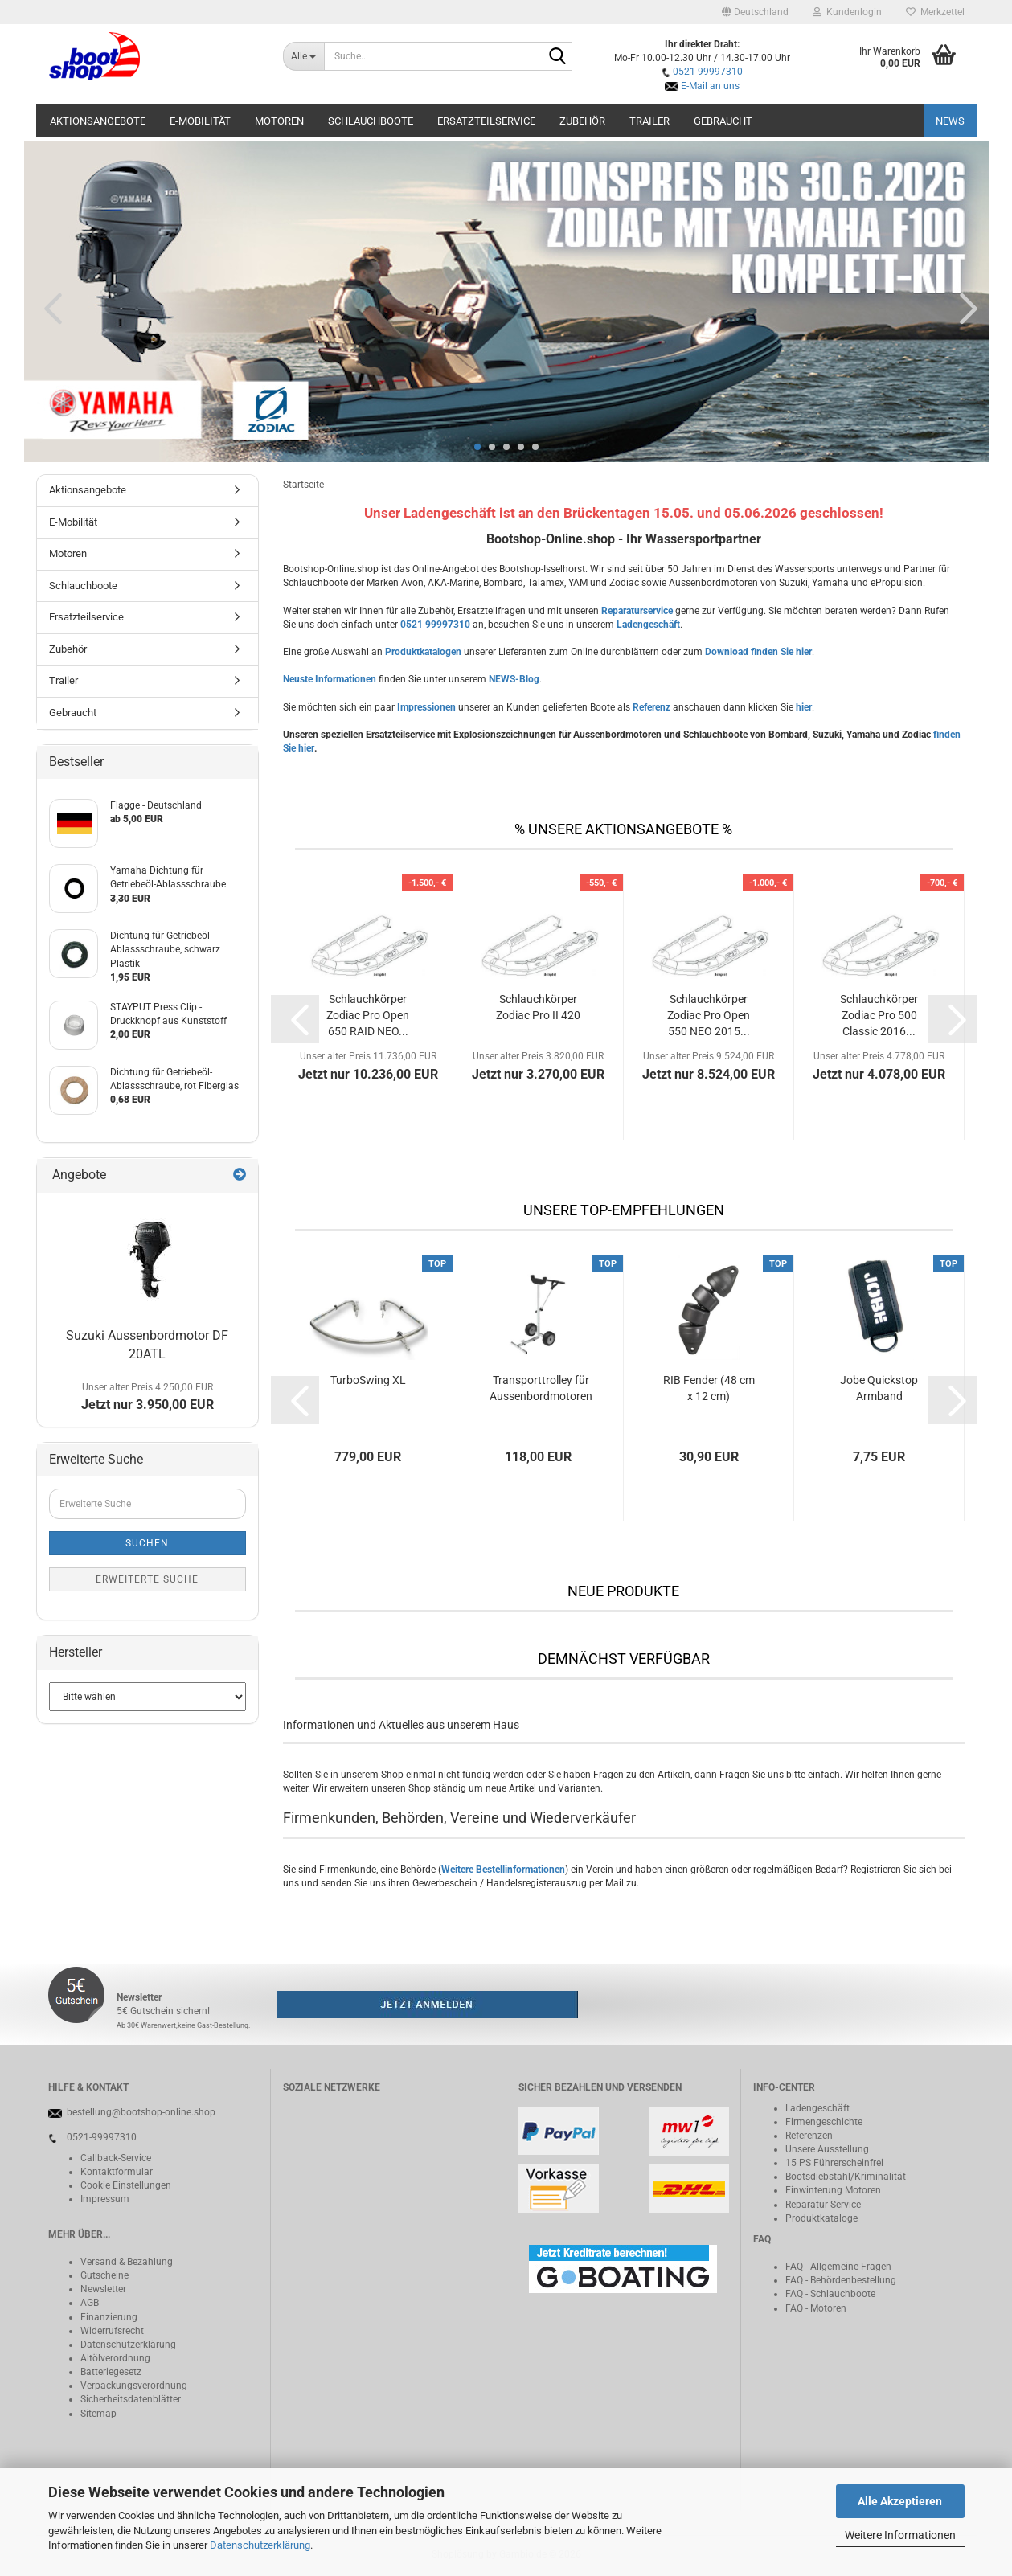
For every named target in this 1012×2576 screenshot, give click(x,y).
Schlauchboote (370, 121)
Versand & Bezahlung (126, 2261)
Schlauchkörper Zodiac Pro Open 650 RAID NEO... (367, 1015)
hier (804, 707)
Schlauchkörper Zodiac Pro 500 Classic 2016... (879, 1015)
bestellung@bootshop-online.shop (141, 2112)
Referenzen (809, 2135)
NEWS (950, 121)
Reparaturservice (637, 610)
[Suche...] (303, 56)
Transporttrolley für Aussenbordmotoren (541, 1388)
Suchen (147, 1543)
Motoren (279, 121)
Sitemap (98, 2413)
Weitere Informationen (900, 2535)
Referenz (651, 707)
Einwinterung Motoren (833, 2190)
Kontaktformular (116, 2171)
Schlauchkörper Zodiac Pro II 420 (538, 1007)
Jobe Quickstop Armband (879, 1388)
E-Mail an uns (710, 86)
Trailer (649, 121)
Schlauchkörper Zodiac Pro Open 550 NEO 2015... (708, 1015)
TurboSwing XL (368, 1380)
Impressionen (426, 707)
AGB (89, 2302)
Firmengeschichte (823, 2122)
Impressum (104, 2199)
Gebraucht (723, 121)
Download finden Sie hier (758, 651)
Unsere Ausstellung (827, 2149)
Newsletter (103, 2289)
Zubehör (582, 121)
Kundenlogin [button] (847, 12)
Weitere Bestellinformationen (503, 1869)
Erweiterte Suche (147, 1579)
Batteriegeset (108, 2371)
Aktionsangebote (97, 121)
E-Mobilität (200, 121)
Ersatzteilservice (486, 121)
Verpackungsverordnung (133, 2385)
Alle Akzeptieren (900, 2501)
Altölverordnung (115, 2358)
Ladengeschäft (648, 624)
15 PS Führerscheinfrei (834, 2163)
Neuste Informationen (329, 679)
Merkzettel (935, 12)
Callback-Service (115, 2158)
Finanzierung (108, 2317)
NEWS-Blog (514, 679)
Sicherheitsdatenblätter (130, 2399)
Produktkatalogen (423, 651)
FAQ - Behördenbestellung (840, 2280)
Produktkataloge (821, 2218)
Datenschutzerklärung (260, 2545)
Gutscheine (104, 2275)
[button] (755, 12)
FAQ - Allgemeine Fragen (838, 2266)
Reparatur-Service (823, 2204)
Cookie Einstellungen (125, 2185)
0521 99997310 (435, 624)
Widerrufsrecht (112, 2330)
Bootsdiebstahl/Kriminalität (845, 2176)
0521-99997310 (708, 71)
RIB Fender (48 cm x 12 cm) (709, 1388)
